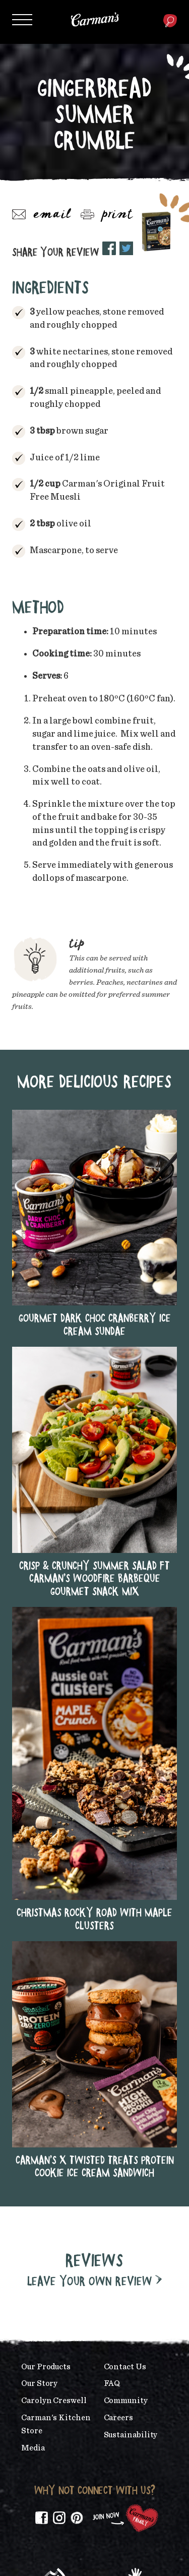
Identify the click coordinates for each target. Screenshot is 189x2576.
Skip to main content (32, 7)
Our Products (46, 2125)
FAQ (112, 2142)
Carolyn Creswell (54, 2159)
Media (33, 2206)
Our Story (39, 2142)
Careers (118, 2176)
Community (126, 2159)
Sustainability (131, 2193)
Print (107, 214)
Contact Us (125, 2125)
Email (42, 214)
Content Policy (94, 2559)
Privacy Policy (139, 2550)
